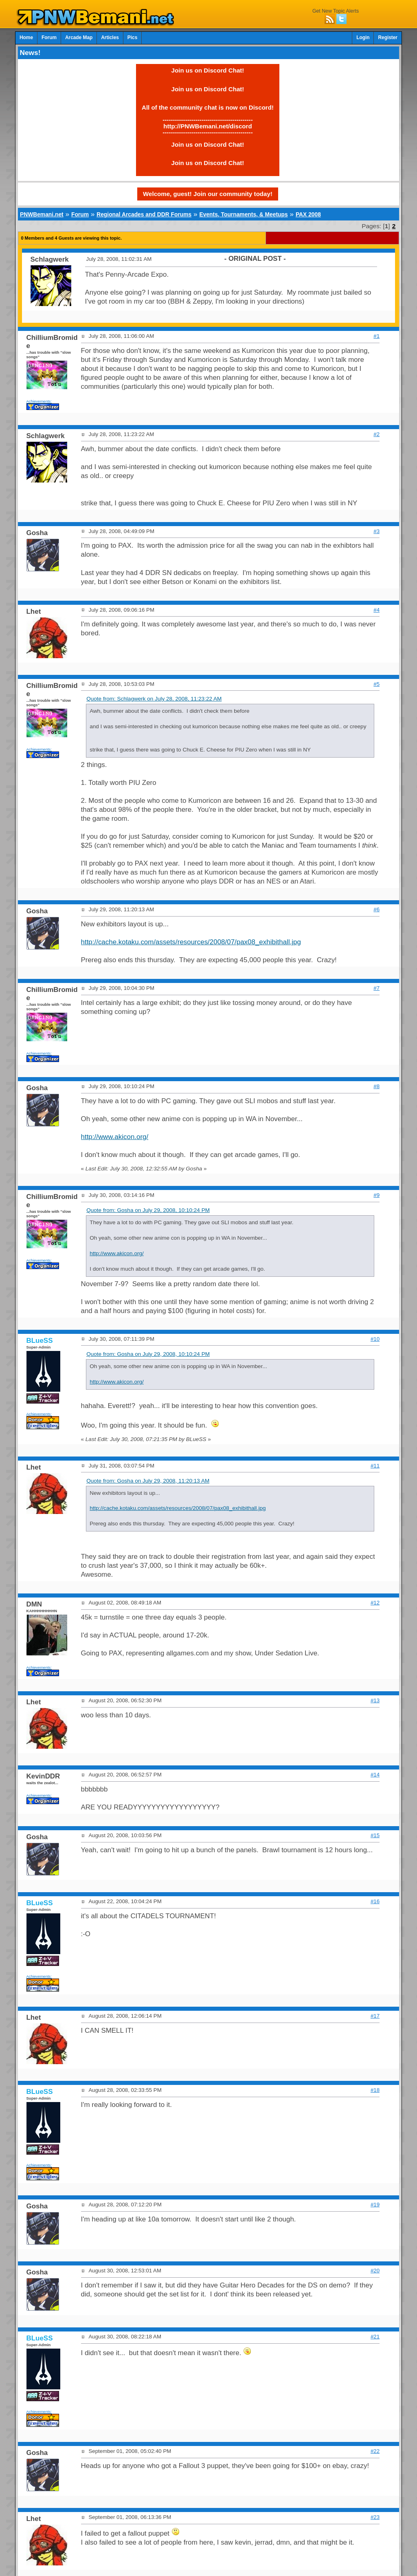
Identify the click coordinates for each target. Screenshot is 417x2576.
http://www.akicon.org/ (115, 1137)
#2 (376, 434)
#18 (375, 2090)
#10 (375, 1339)
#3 (376, 531)
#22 (375, 2451)
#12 (375, 1603)
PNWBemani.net (42, 214)
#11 (375, 1466)
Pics (132, 37)
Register (387, 37)
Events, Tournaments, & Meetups (243, 214)
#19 (375, 2204)
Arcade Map (78, 37)
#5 (376, 684)
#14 (375, 1775)
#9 (376, 1195)
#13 (375, 1700)
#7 (376, 988)
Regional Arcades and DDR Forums (144, 214)
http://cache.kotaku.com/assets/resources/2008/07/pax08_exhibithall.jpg (191, 942)
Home (26, 37)
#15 (375, 1835)
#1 (376, 336)
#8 (376, 1086)
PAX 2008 (308, 214)
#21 (375, 2337)
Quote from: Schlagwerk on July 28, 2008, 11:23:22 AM (154, 699)
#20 (375, 2270)
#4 (376, 610)
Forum (49, 37)
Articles (110, 37)
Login (362, 37)
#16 (375, 1901)
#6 (376, 909)
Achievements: (39, 401)
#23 (375, 2517)
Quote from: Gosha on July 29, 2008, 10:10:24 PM (148, 1210)
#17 (375, 2016)
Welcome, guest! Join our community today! (207, 193)
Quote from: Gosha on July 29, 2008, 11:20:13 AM (147, 1481)
